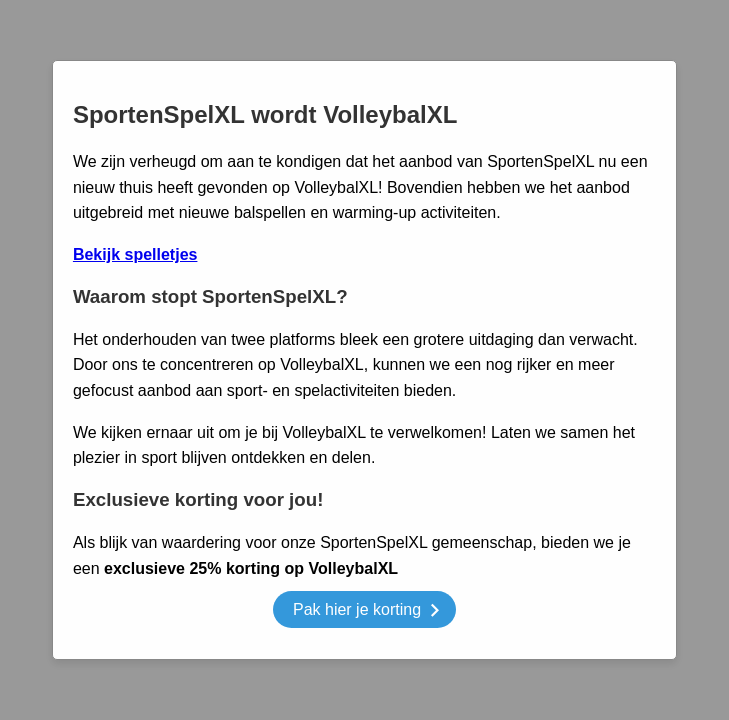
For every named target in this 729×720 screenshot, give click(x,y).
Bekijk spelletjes (135, 254)
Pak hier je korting (366, 612)
